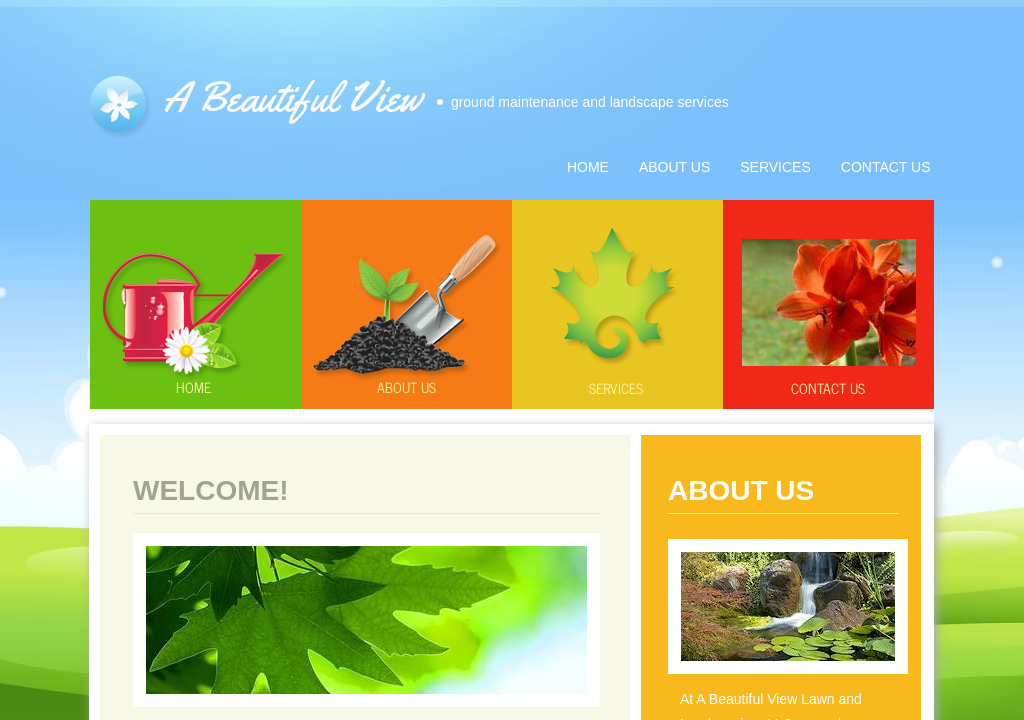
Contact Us (828, 387)
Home (193, 386)
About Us (674, 167)
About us (406, 386)
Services (616, 387)
